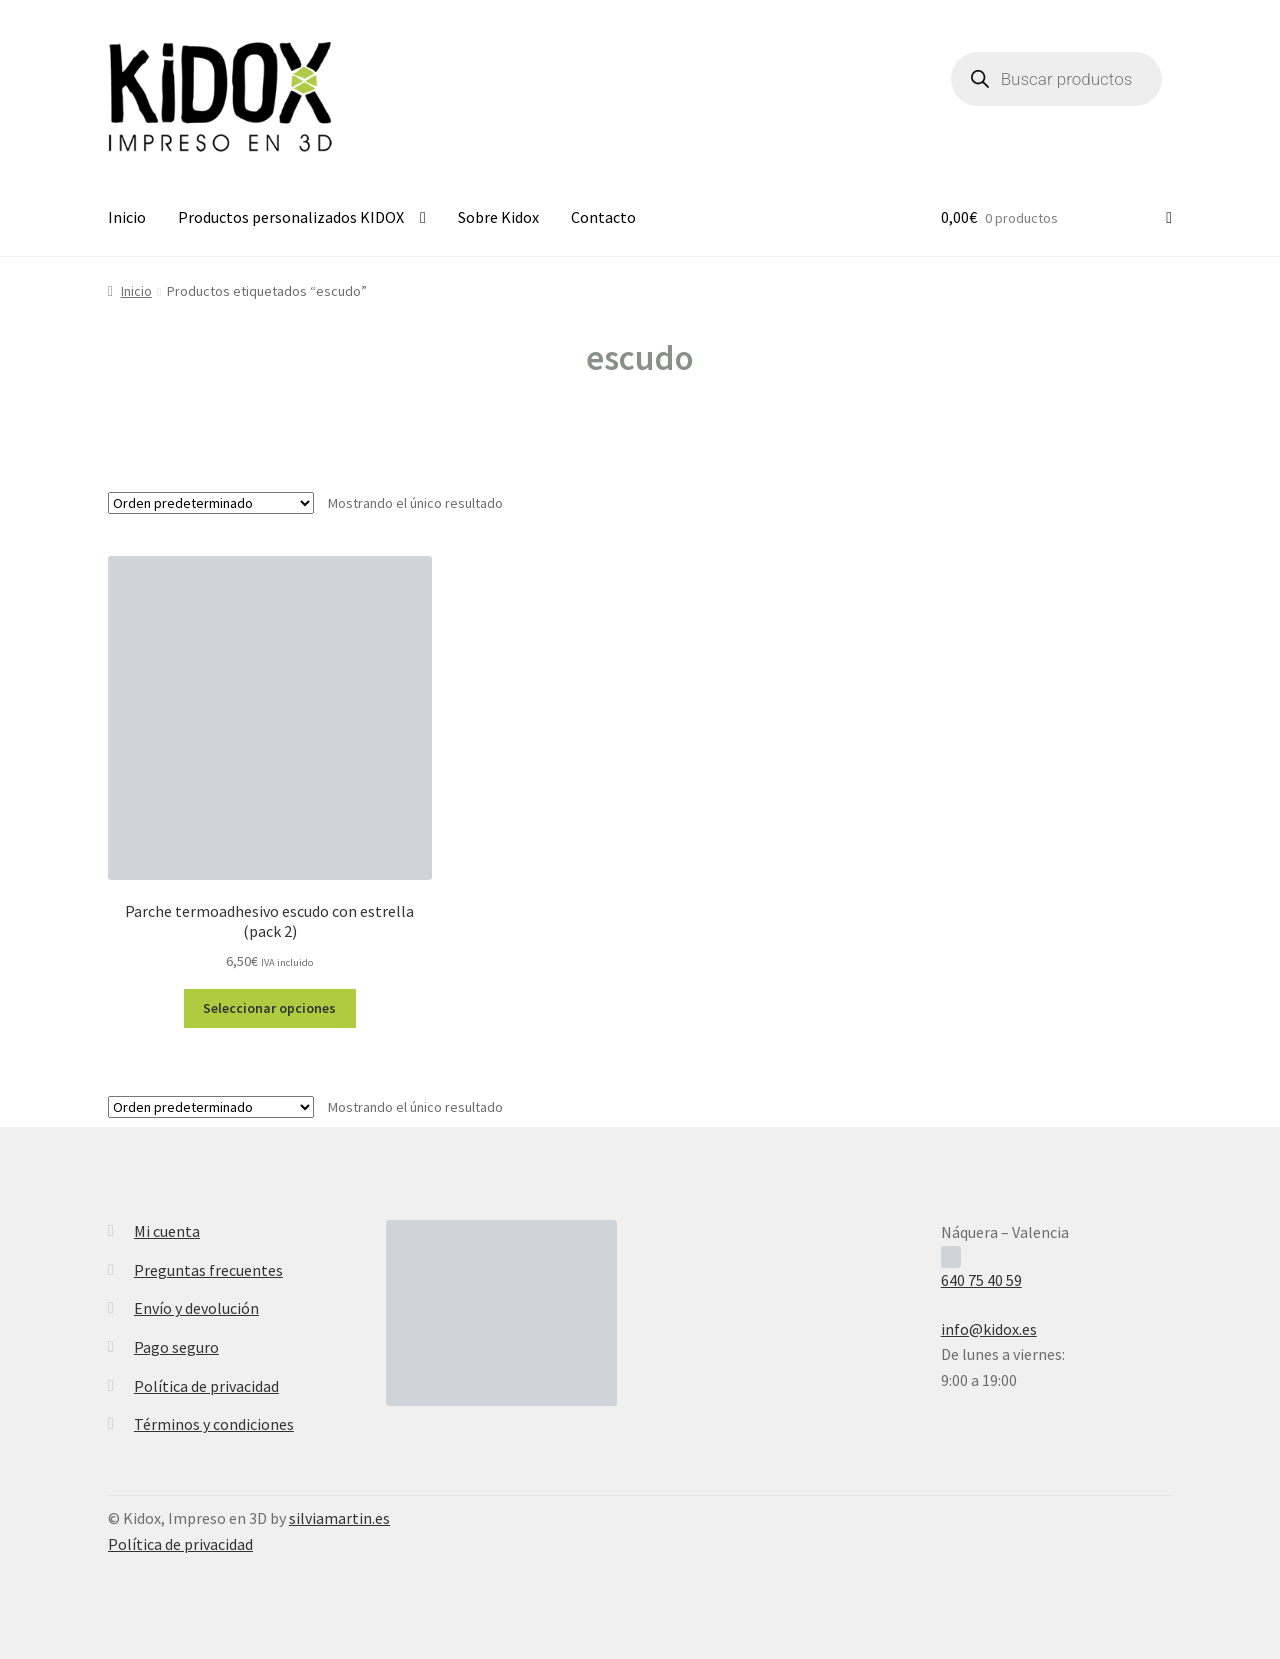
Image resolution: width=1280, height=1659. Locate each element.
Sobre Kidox (498, 217)
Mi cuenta (167, 1231)
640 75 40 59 (981, 1280)
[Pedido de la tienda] (211, 503)
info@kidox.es (989, 1329)
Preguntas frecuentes (208, 1270)
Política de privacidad (206, 1386)
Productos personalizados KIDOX (291, 217)
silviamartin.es (339, 1518)
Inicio (127, 217)
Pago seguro (176, 1347)
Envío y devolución (196, 1308)
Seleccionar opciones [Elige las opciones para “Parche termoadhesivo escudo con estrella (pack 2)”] (269, 1008)
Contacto (603, 217)
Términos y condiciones (214, 1424)
